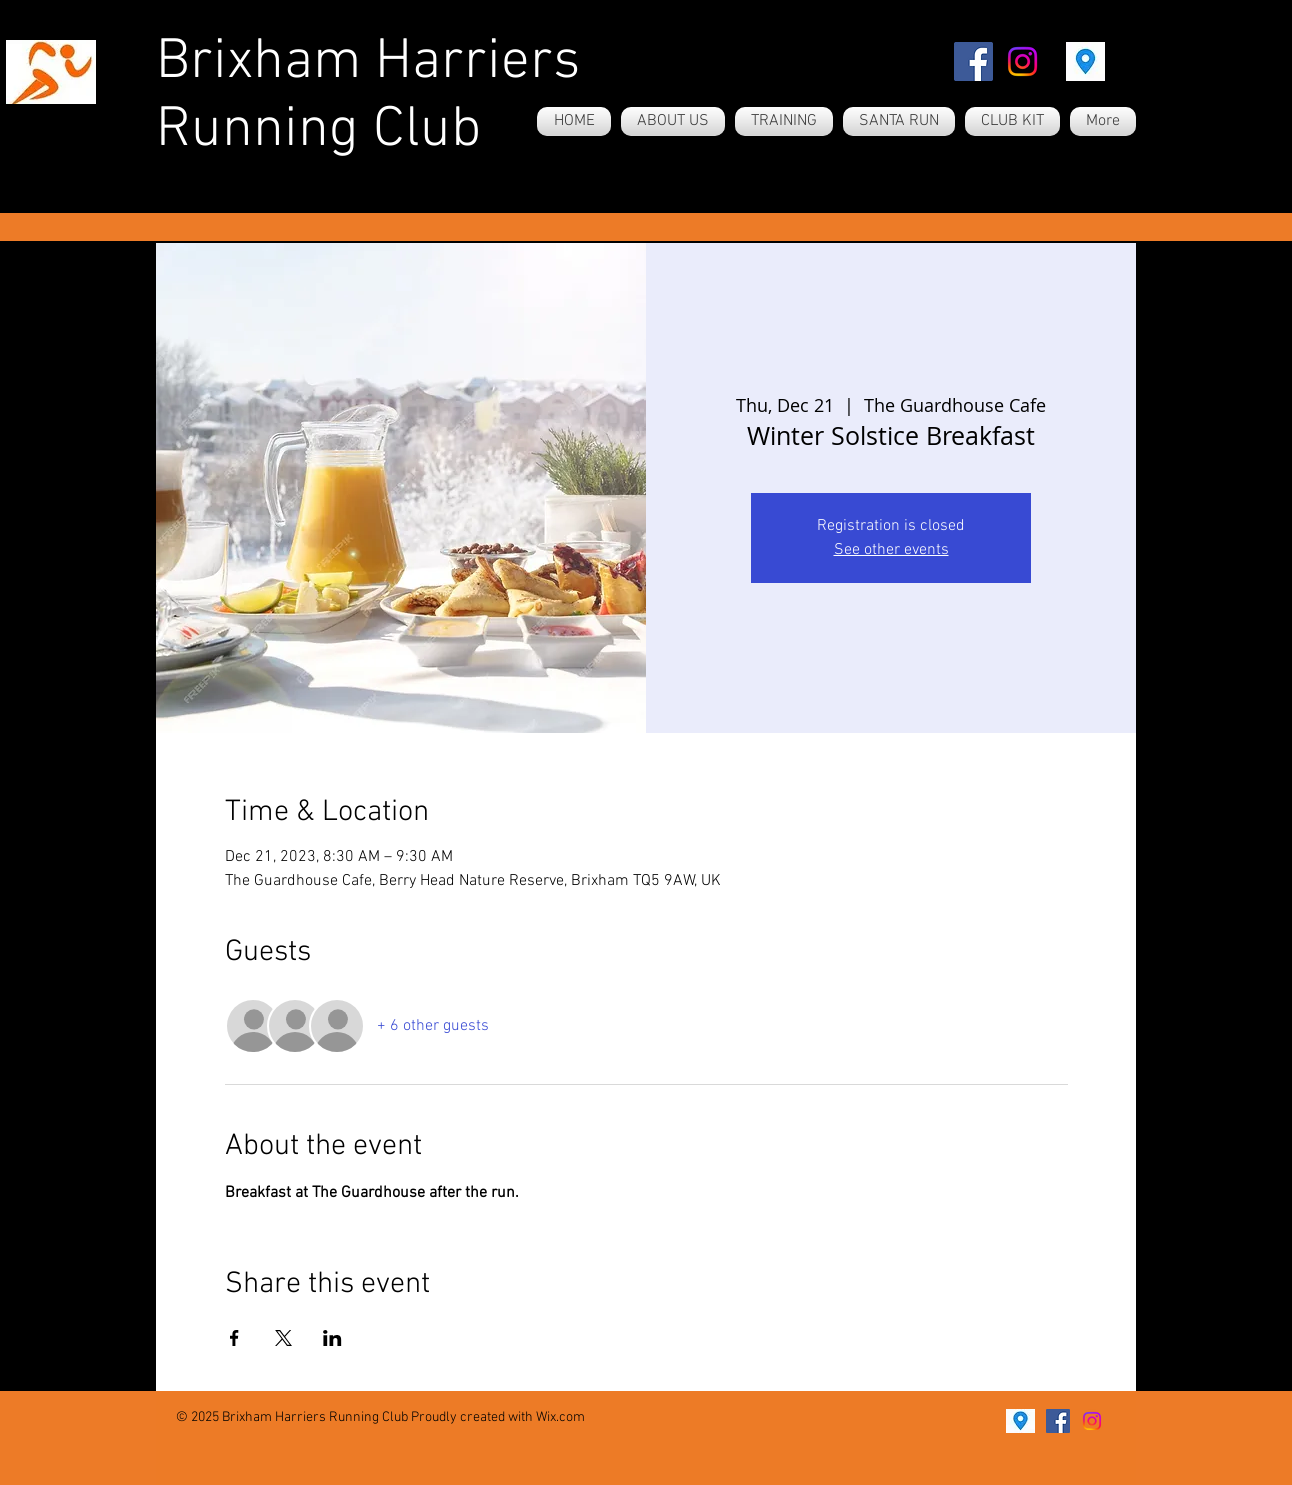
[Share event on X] (283, 1338)
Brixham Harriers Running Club (368, 97)
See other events (891, 550)
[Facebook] (973, 61)
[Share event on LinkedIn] (332, 1338)
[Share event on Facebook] (234, 1338)
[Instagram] (1022, 61)
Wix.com (560, 1417)
